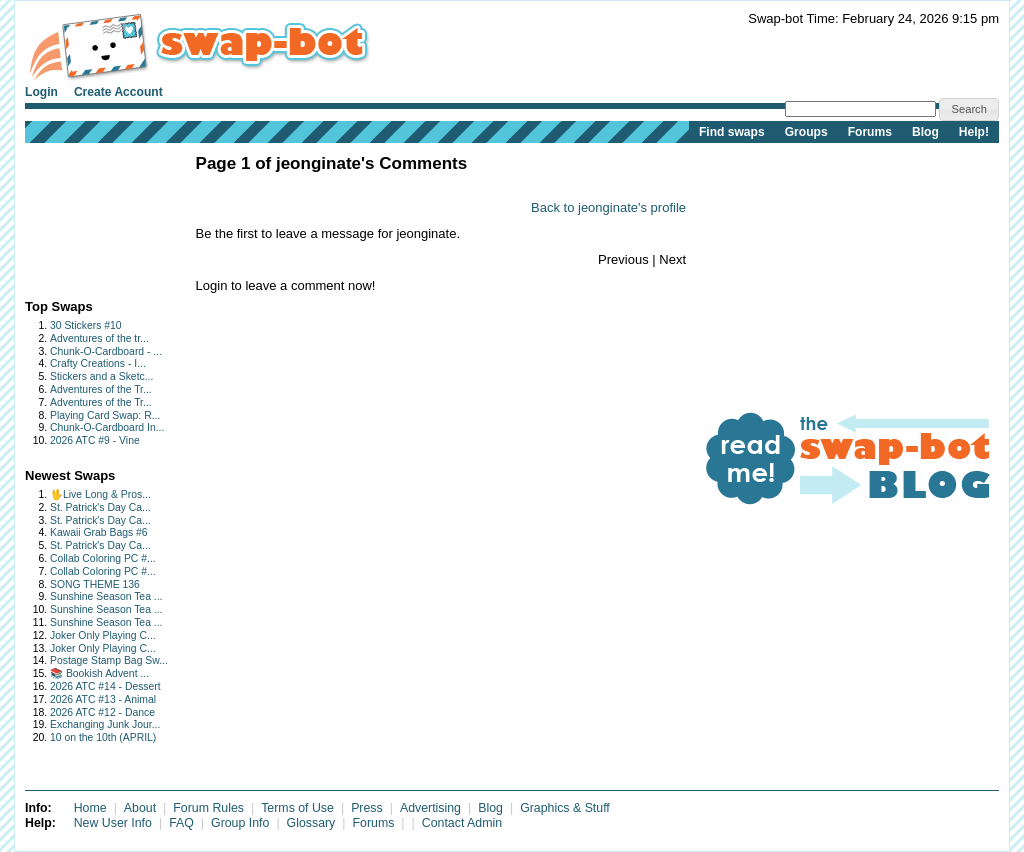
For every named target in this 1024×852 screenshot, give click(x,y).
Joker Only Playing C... (103, 635)
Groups (806, 132)
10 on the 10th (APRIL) (103, 737)
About (140, 808)
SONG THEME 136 (95, 584)
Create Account (118, 92)
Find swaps (732, 132)
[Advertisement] (87, 216)
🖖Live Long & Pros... (100, 494)
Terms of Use (297, 808)
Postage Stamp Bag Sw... (109, 660)
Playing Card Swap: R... (105, 415)
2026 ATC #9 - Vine (95, 440)
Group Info (240, 823)
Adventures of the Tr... (101, 389)
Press (367, 808)
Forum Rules (208, 808)
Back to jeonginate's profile (608, 207)
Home (90, 808)
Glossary (311, 823)
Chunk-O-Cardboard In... (107, 427)
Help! (974, 132)
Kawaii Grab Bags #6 (99, 532)
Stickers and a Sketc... (101, 376)
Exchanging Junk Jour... (105, 724)
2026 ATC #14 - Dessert (105, 686)
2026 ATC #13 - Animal (103, 699)
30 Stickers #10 (86, 325)
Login (41, 92)
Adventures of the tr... (99, 338)
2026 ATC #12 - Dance (102, 712)
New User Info (113, 823)
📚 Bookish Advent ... (99, 673)
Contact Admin (462, 823)
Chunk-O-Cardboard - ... (106, 351)
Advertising (430, 808)
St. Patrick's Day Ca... (100, 507)
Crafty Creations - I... (98, 363)
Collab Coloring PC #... (103, 558)
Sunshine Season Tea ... (106, 596)
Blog (925, 132)
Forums (870, 132)
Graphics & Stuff (565, 808)
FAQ (181, 823)
